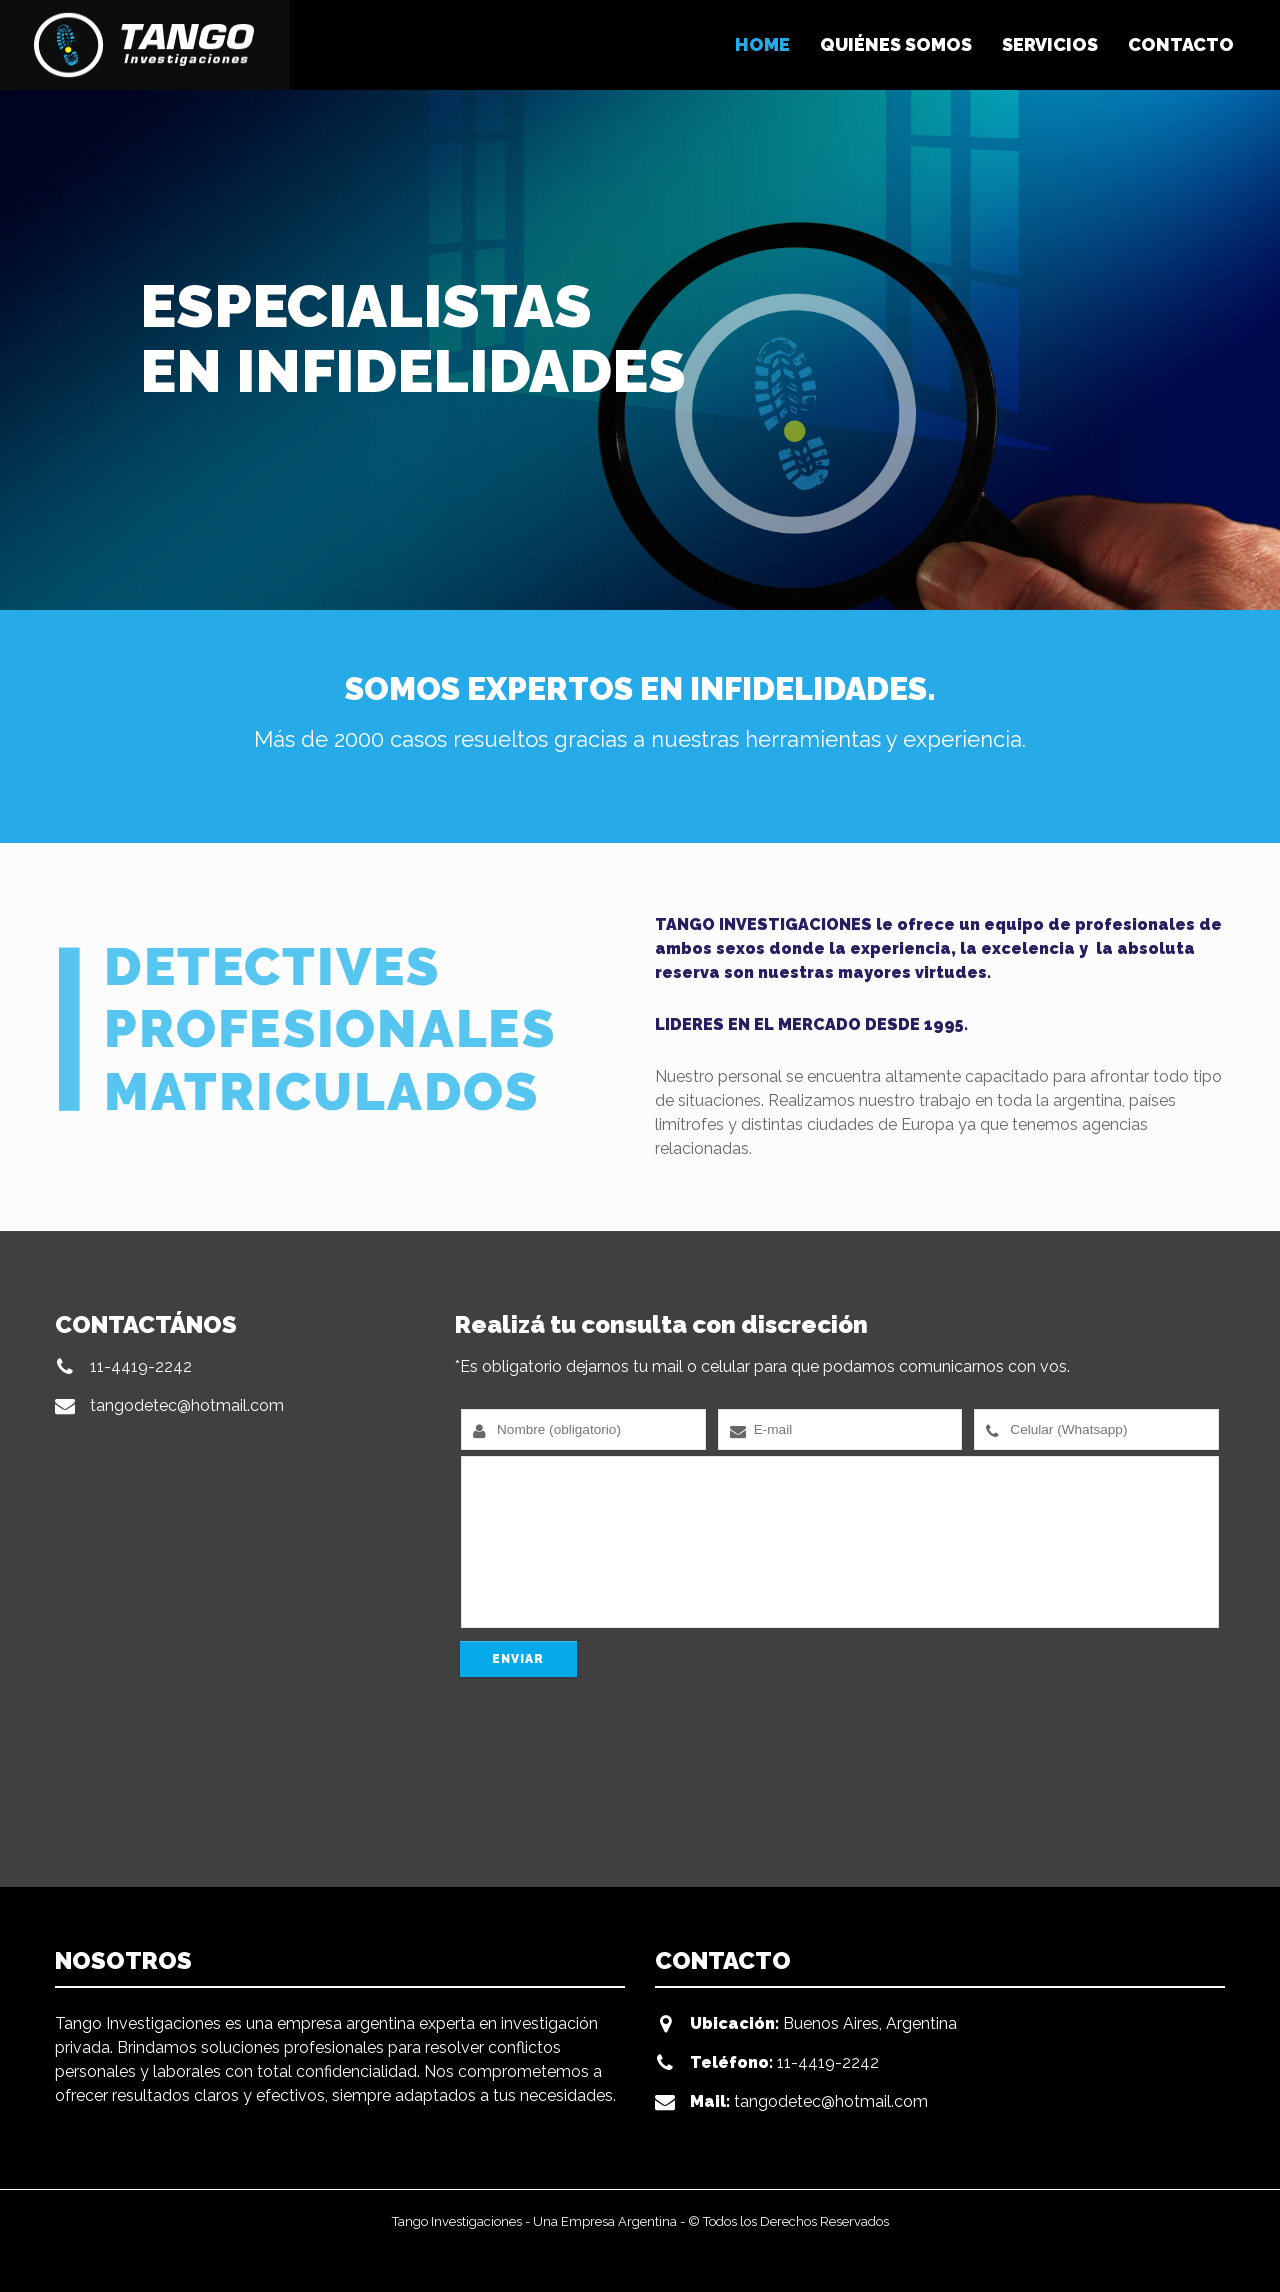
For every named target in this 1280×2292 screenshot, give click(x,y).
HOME (762, 44)
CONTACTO (1181, 44)
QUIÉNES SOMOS (896, 44)
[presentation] (607, 1784)
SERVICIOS (1050, 44)
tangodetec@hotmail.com (187, 1405)
